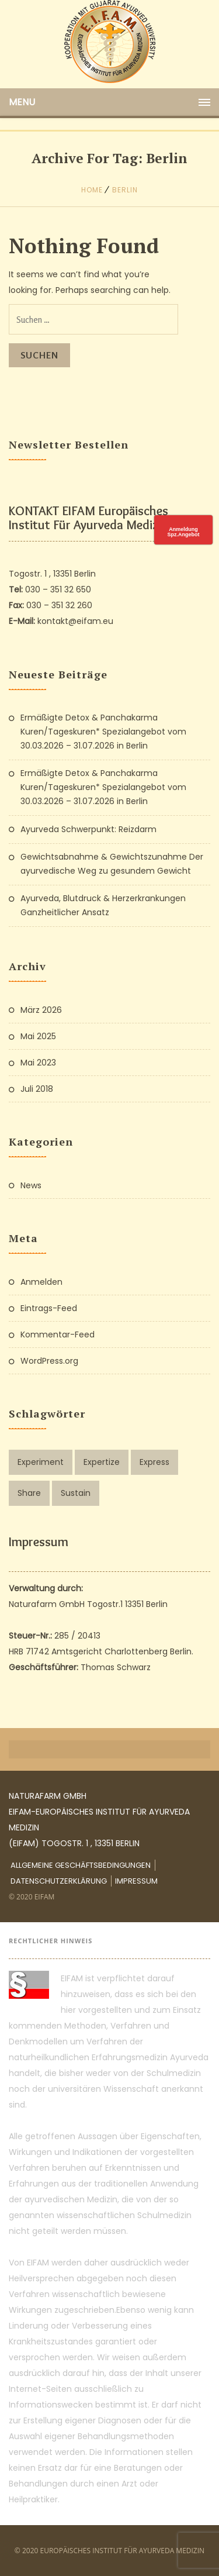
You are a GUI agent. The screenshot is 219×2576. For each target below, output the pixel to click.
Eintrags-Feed (48, 1308)
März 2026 (41, 1010)
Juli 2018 (36, 1089)
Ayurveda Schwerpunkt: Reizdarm (88, 829)
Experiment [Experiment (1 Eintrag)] (41, 1462)
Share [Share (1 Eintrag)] (29, 1493)
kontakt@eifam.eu (75, 621)
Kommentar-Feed (57, 1334)
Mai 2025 (38, 1036)
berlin (125, 190)
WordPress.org (49, 1361)
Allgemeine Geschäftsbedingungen (81, 1865)
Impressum (136, 1881)
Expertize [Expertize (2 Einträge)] (102, 1462)
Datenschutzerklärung (59, 1881)
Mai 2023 (38, 1062)
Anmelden (41, 1282)
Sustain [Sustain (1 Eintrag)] (76, 1493)
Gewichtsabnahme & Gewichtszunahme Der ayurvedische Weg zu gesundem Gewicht (111, 864)
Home (92, 190)
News (30, 1185)
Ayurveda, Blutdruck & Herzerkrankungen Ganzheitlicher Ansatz (103, 905)
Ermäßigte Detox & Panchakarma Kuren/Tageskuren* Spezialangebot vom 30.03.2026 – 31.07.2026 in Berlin (103, 731)
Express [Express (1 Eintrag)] (154, 1462)
